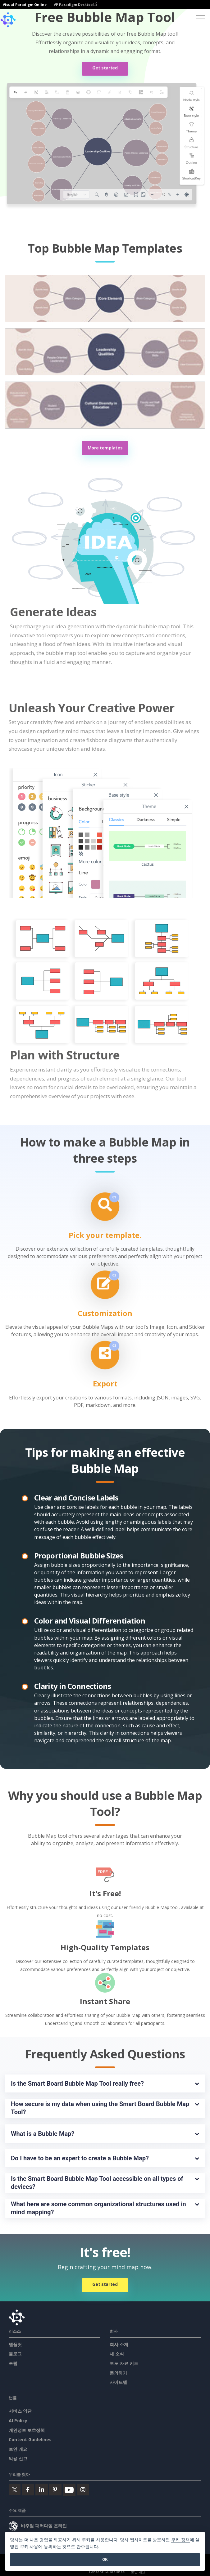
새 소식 (117, 2354)
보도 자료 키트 (124, 2363)
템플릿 (15, 2344)
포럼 (13, 2363)
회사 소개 (119, 2344)
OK (104, 2559)
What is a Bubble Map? (42, 2133)
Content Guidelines (30, 2439)
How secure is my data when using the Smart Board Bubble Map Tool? (101, 2108)
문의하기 (118, 2373)
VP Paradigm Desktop (75, 4)
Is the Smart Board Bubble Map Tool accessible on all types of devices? (98, 2182)
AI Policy (18, 2421)
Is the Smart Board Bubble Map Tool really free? (77, 2083)
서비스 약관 (20, 2411)
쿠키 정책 (180, 2540)
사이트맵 (118, 2382)
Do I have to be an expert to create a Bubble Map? (80, 2158)
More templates (105, 448)
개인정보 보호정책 (27, 2430)
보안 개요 (18, 2449)
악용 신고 (18, 2458)
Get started (105, 68)
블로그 (15, 2354)
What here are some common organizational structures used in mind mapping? (99, 2208)
